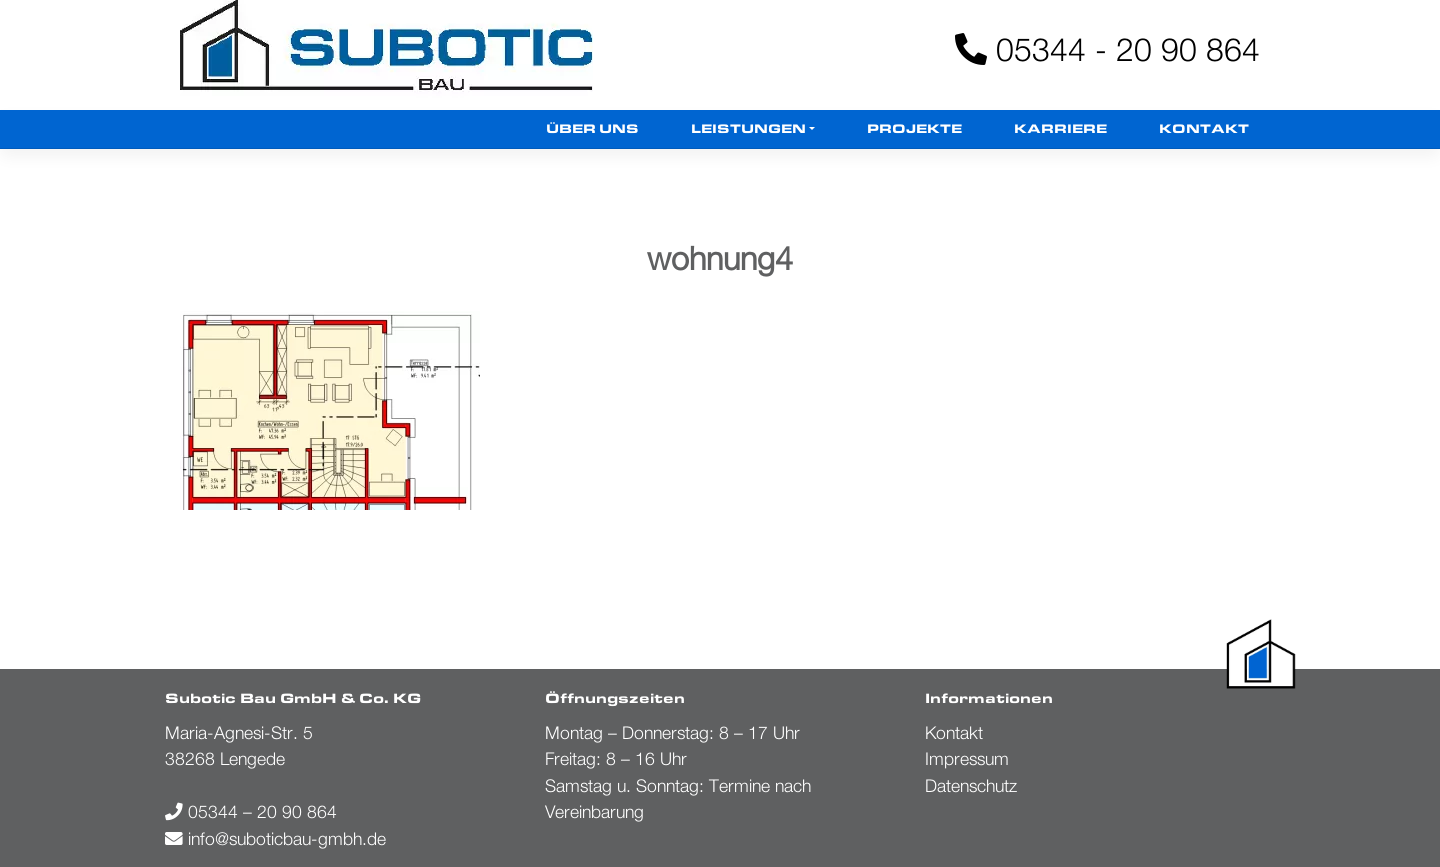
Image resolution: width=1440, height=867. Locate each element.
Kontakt (1204, 129)
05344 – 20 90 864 (251, 811)
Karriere (1060, 129)
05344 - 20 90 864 (1107, 49)
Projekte (914, 129)
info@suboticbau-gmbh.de (275, 838)
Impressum (967, 758)
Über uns (592, 129)
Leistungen (748, 129)
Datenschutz (971, 785)
